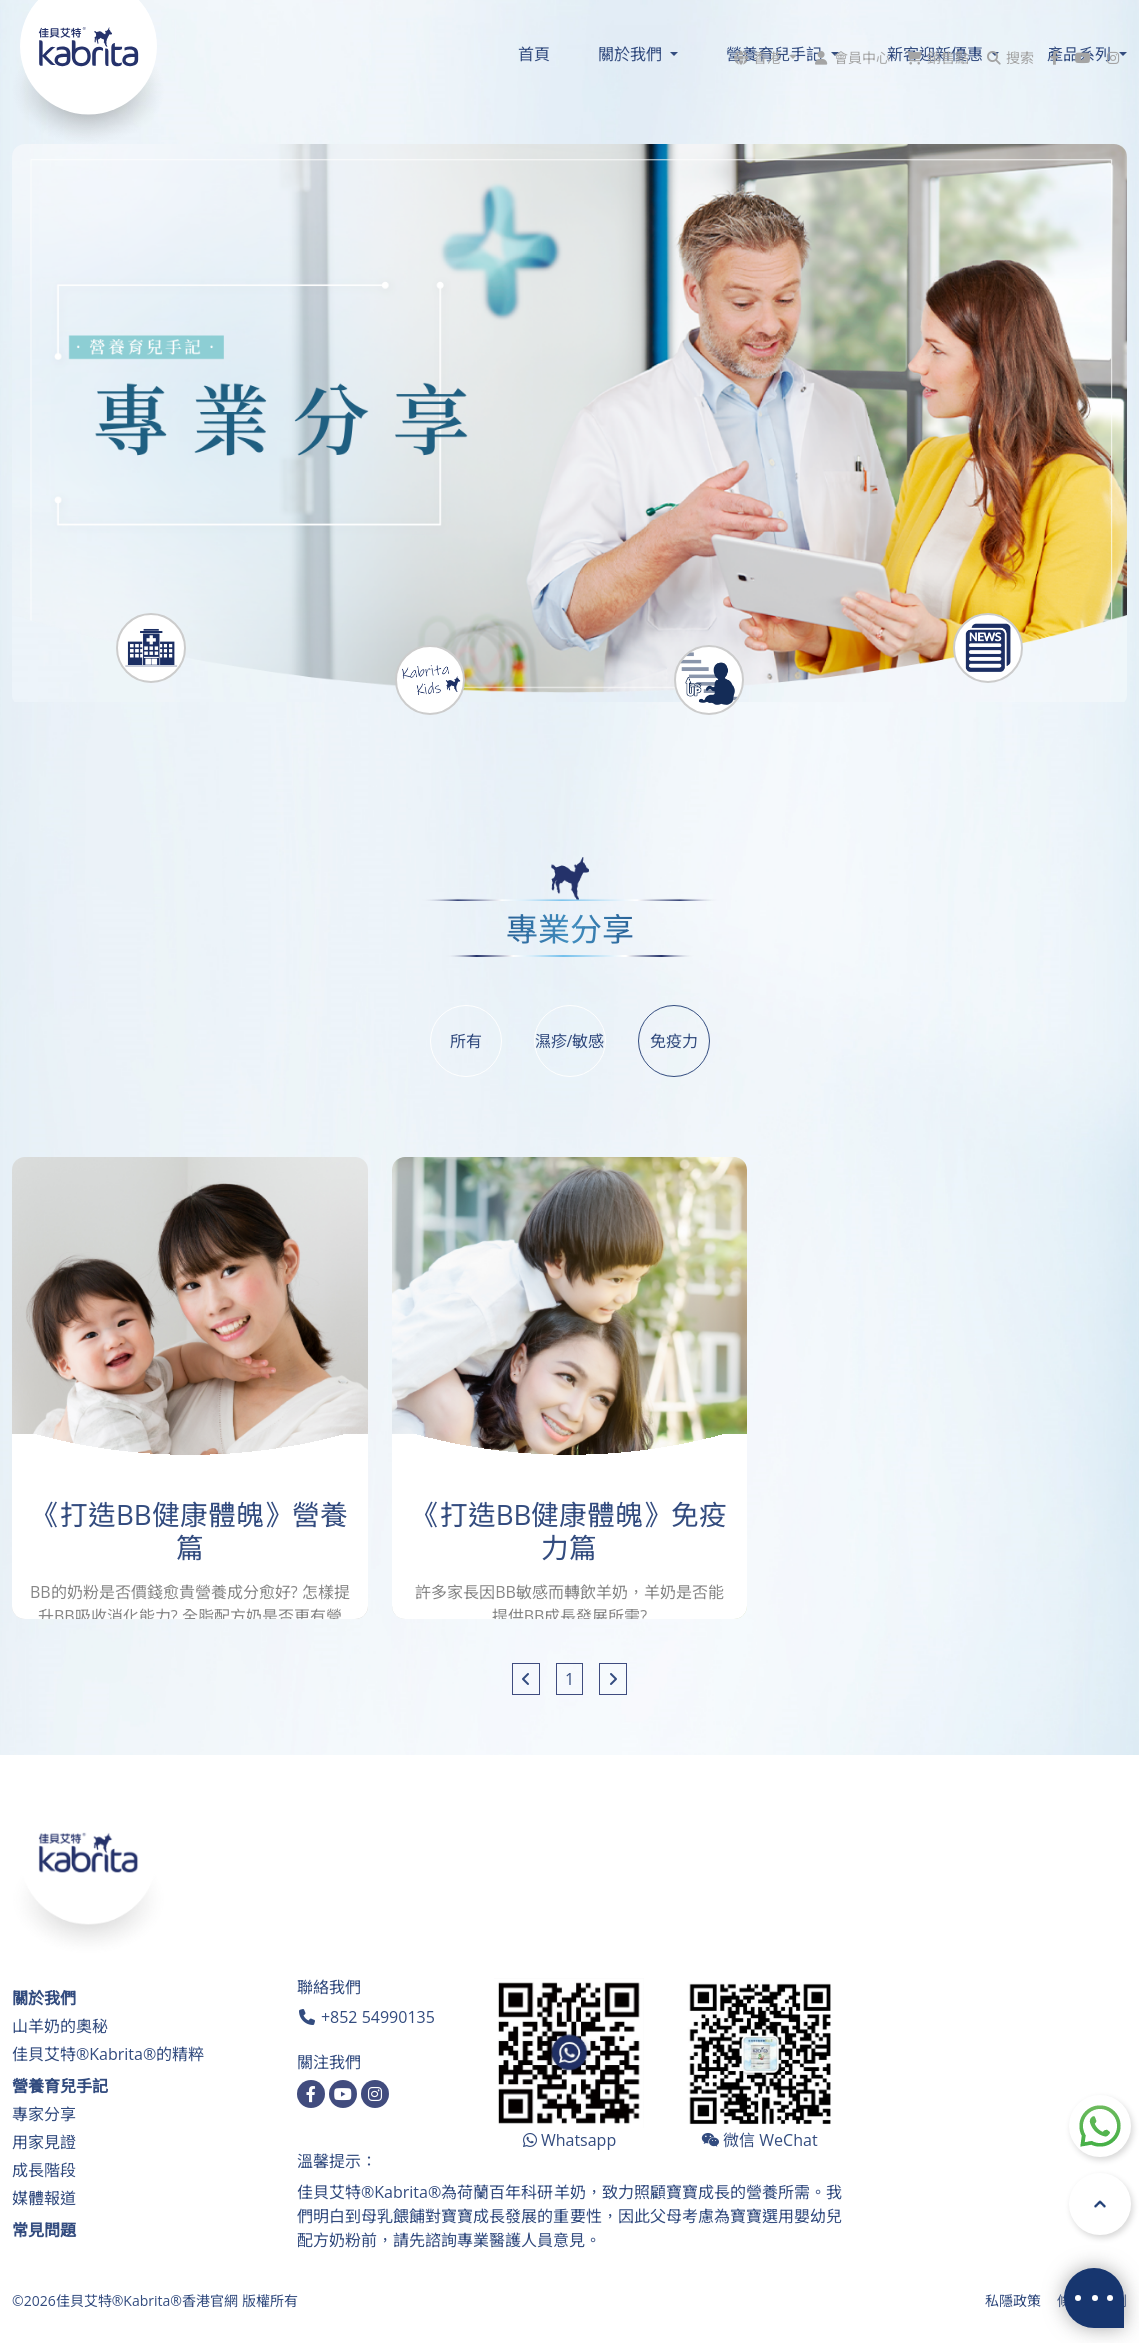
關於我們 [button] (632, 54)
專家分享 (44, 2114)
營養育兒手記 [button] (776, 54)
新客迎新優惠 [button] (937, 54)
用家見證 (44, 2142)
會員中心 (862, 18)
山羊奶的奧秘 (60, 2026)
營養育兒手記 (60, 2086)
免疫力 (674, 1041)
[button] (764, 18)
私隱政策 (1013, 2300)
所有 (466, 1041)
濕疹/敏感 (570, 1041)
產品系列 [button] (1081, 54)
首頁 (534, 54)
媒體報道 (44, 2198)
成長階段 (44, 2170)
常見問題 (44, 2230)
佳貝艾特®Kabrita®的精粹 (108, 2054)
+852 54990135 (378, 2017)
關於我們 (44, 1998)
